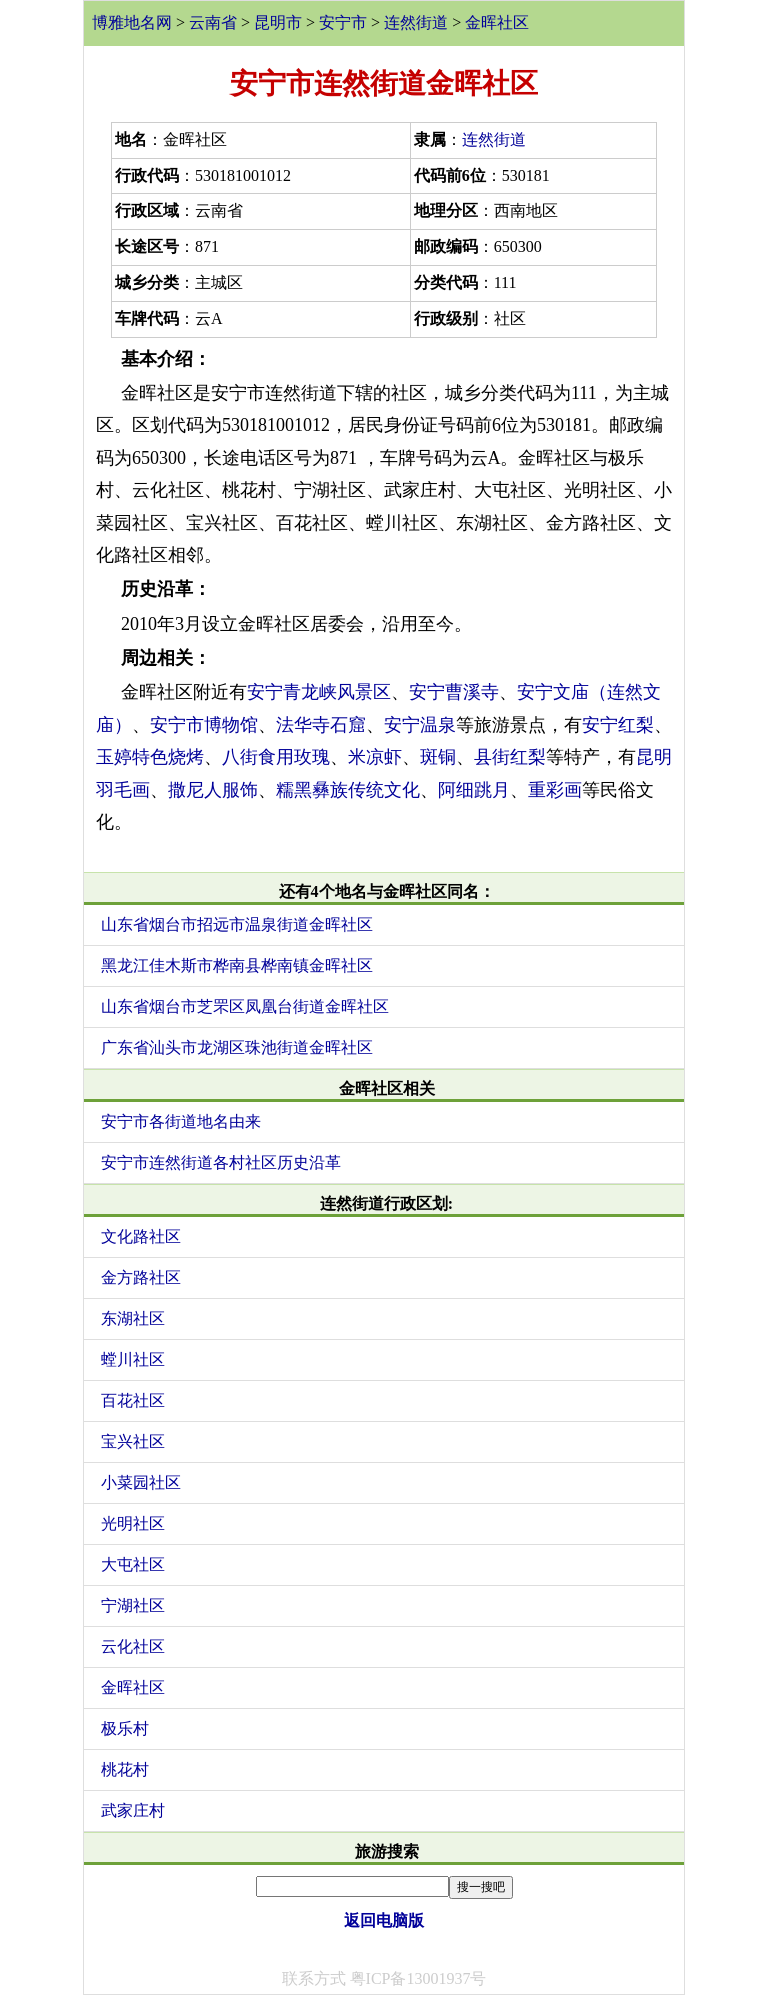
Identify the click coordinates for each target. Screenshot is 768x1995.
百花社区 (133, 1400)
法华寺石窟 (321, 725)
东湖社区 (133, 1318)
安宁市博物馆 (204, 725)
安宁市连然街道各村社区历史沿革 (221, 1162)
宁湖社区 (133, 1605)
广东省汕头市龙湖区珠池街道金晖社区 (237, 1047)
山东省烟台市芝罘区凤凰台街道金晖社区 (245, 1006)
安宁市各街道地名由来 (181, 1121)
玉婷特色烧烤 (150, 757)
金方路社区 (141, 1277)
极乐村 (125, 1728)
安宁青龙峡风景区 (319, 692)
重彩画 (555, 790)
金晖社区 (497, 22)
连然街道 (416, 22)
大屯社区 (133, 1564)
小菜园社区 (141, 1482)
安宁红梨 (618, 725)
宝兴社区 (133, 1441)
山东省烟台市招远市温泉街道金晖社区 (237, 924)
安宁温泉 (420, 725)
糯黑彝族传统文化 (348, 790)
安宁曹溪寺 (454, 692)
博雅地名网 (132, 22)
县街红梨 (510, 757)
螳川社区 (133, 1359)
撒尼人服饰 (213, 790)
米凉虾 (375, 757)
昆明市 (278, 22)
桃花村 (125, 1769)
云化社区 (133, 1646)
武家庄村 (133, 1810)
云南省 (213, 22)
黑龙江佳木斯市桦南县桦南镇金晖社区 (237, 965)
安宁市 (343, 22)
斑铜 (438, 757)
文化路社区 (141, 1236)
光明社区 (133, 1523)
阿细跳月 (474, 790)
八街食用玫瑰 (276, 757)
